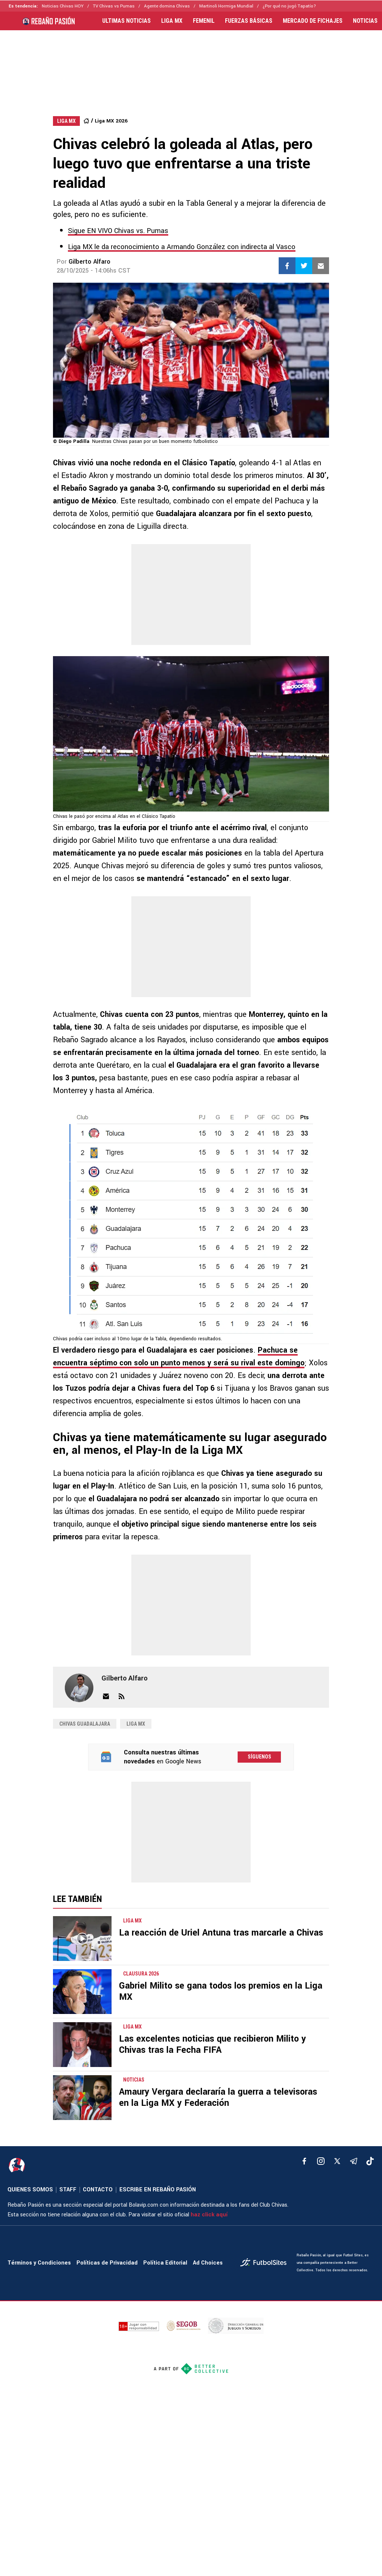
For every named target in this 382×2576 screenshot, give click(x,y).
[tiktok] (370, 2161)
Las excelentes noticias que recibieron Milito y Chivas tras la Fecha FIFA (212, 2044)
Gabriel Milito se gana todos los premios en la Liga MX (220, 1991)
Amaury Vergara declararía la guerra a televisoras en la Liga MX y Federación (218, 2097)
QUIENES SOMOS (30, 2190)
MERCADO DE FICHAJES (312, 21)
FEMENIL (204, 21)
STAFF (67, 2190)
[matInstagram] (320, 2161)
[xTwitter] (337, 2161)
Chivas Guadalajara (84, 1724)
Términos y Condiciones (39, 2263)
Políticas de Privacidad (107, 2263)
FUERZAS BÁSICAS (248, 21)
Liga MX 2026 (111, 120)
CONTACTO (98, 2190)
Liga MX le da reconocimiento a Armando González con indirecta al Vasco (181, 247)
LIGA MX (171, 21)
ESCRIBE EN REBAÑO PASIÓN (157, 2190)
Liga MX (135, 1724)
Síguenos (259, 1757)
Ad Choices (208, 2263)
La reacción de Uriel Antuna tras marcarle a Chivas (221, 1933)
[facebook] (304, 2161)
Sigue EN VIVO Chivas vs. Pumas (118, 231)
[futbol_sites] (265, 2263)
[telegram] (353, 2161)
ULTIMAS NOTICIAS (126, 21)
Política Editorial (165, 2263)
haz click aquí (209, 2215)
